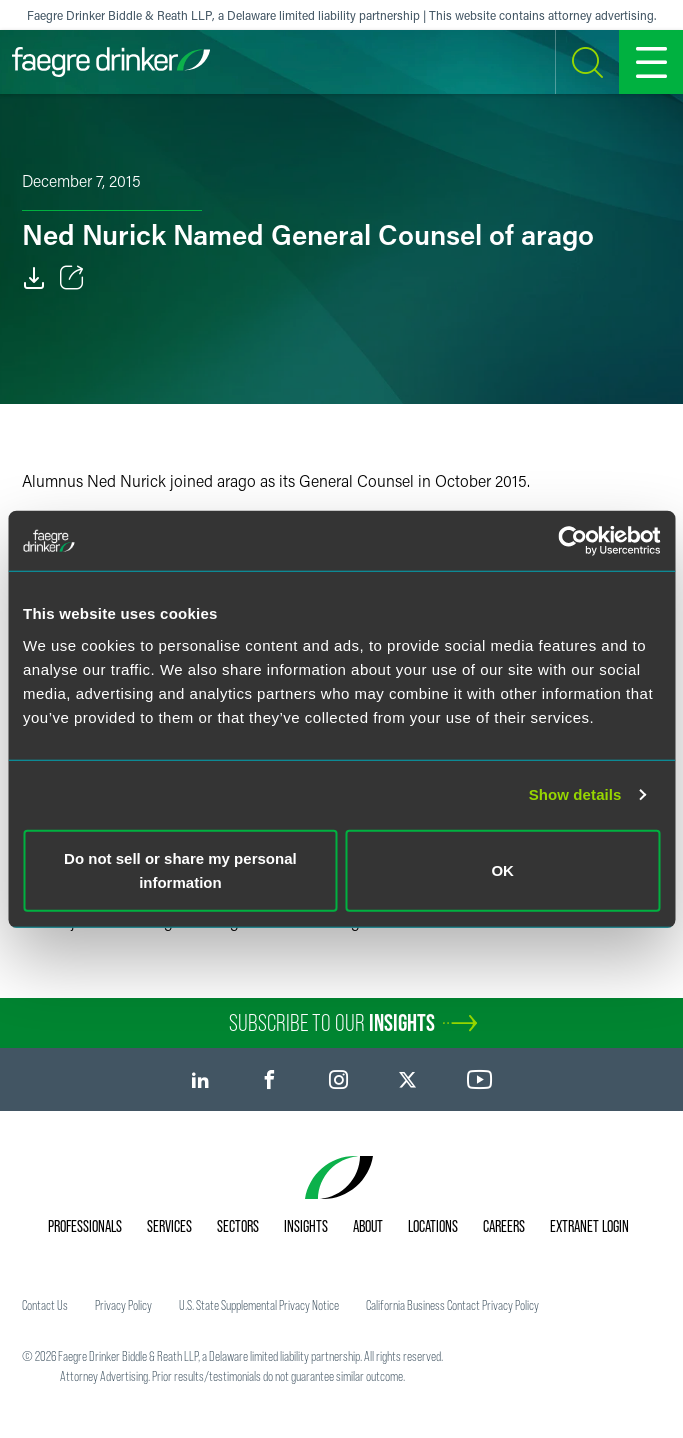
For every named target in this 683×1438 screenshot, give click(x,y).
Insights (306, 1226)
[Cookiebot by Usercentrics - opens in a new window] (572, 541)
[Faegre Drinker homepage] (111, 62)
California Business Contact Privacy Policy (452, 1305)
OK (502, 869)
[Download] (34, 278)
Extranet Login (589, 1226)
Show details (575, 794)
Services (169, 1226)
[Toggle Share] (72, 278)
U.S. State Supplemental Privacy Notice (259, 1305)
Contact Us (45, 1305)
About (368, 1226)
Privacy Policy (123, 1305)
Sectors (238, 1226)
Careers (504, 1226)
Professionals (85, 1226)
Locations (433, 1226)
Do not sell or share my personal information (180, 869)
